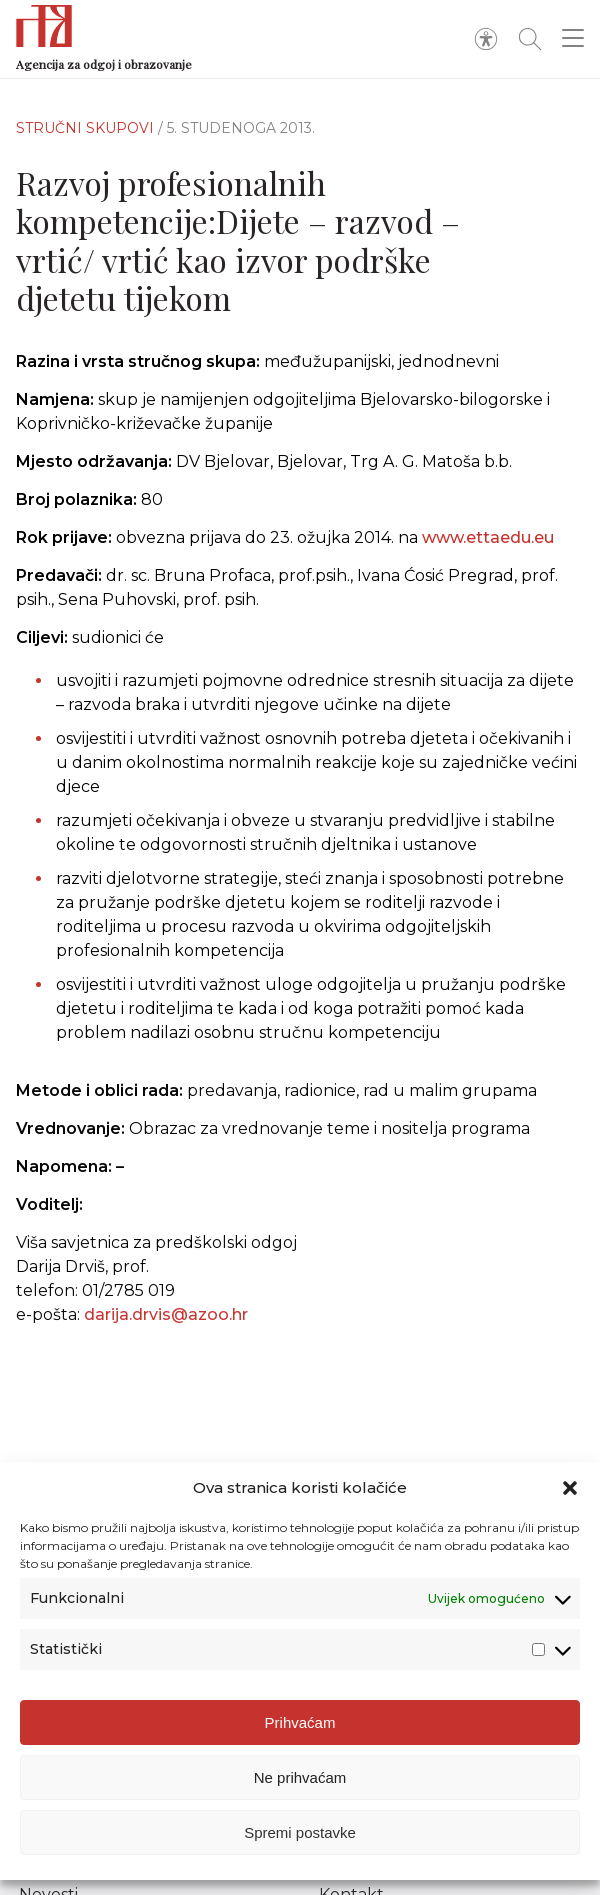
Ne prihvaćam (300, 1777)
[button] (570, 1488)
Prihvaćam (300, 1722)
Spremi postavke (300, 1832)
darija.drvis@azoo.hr (166, 1324)
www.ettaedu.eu (488, 537)
